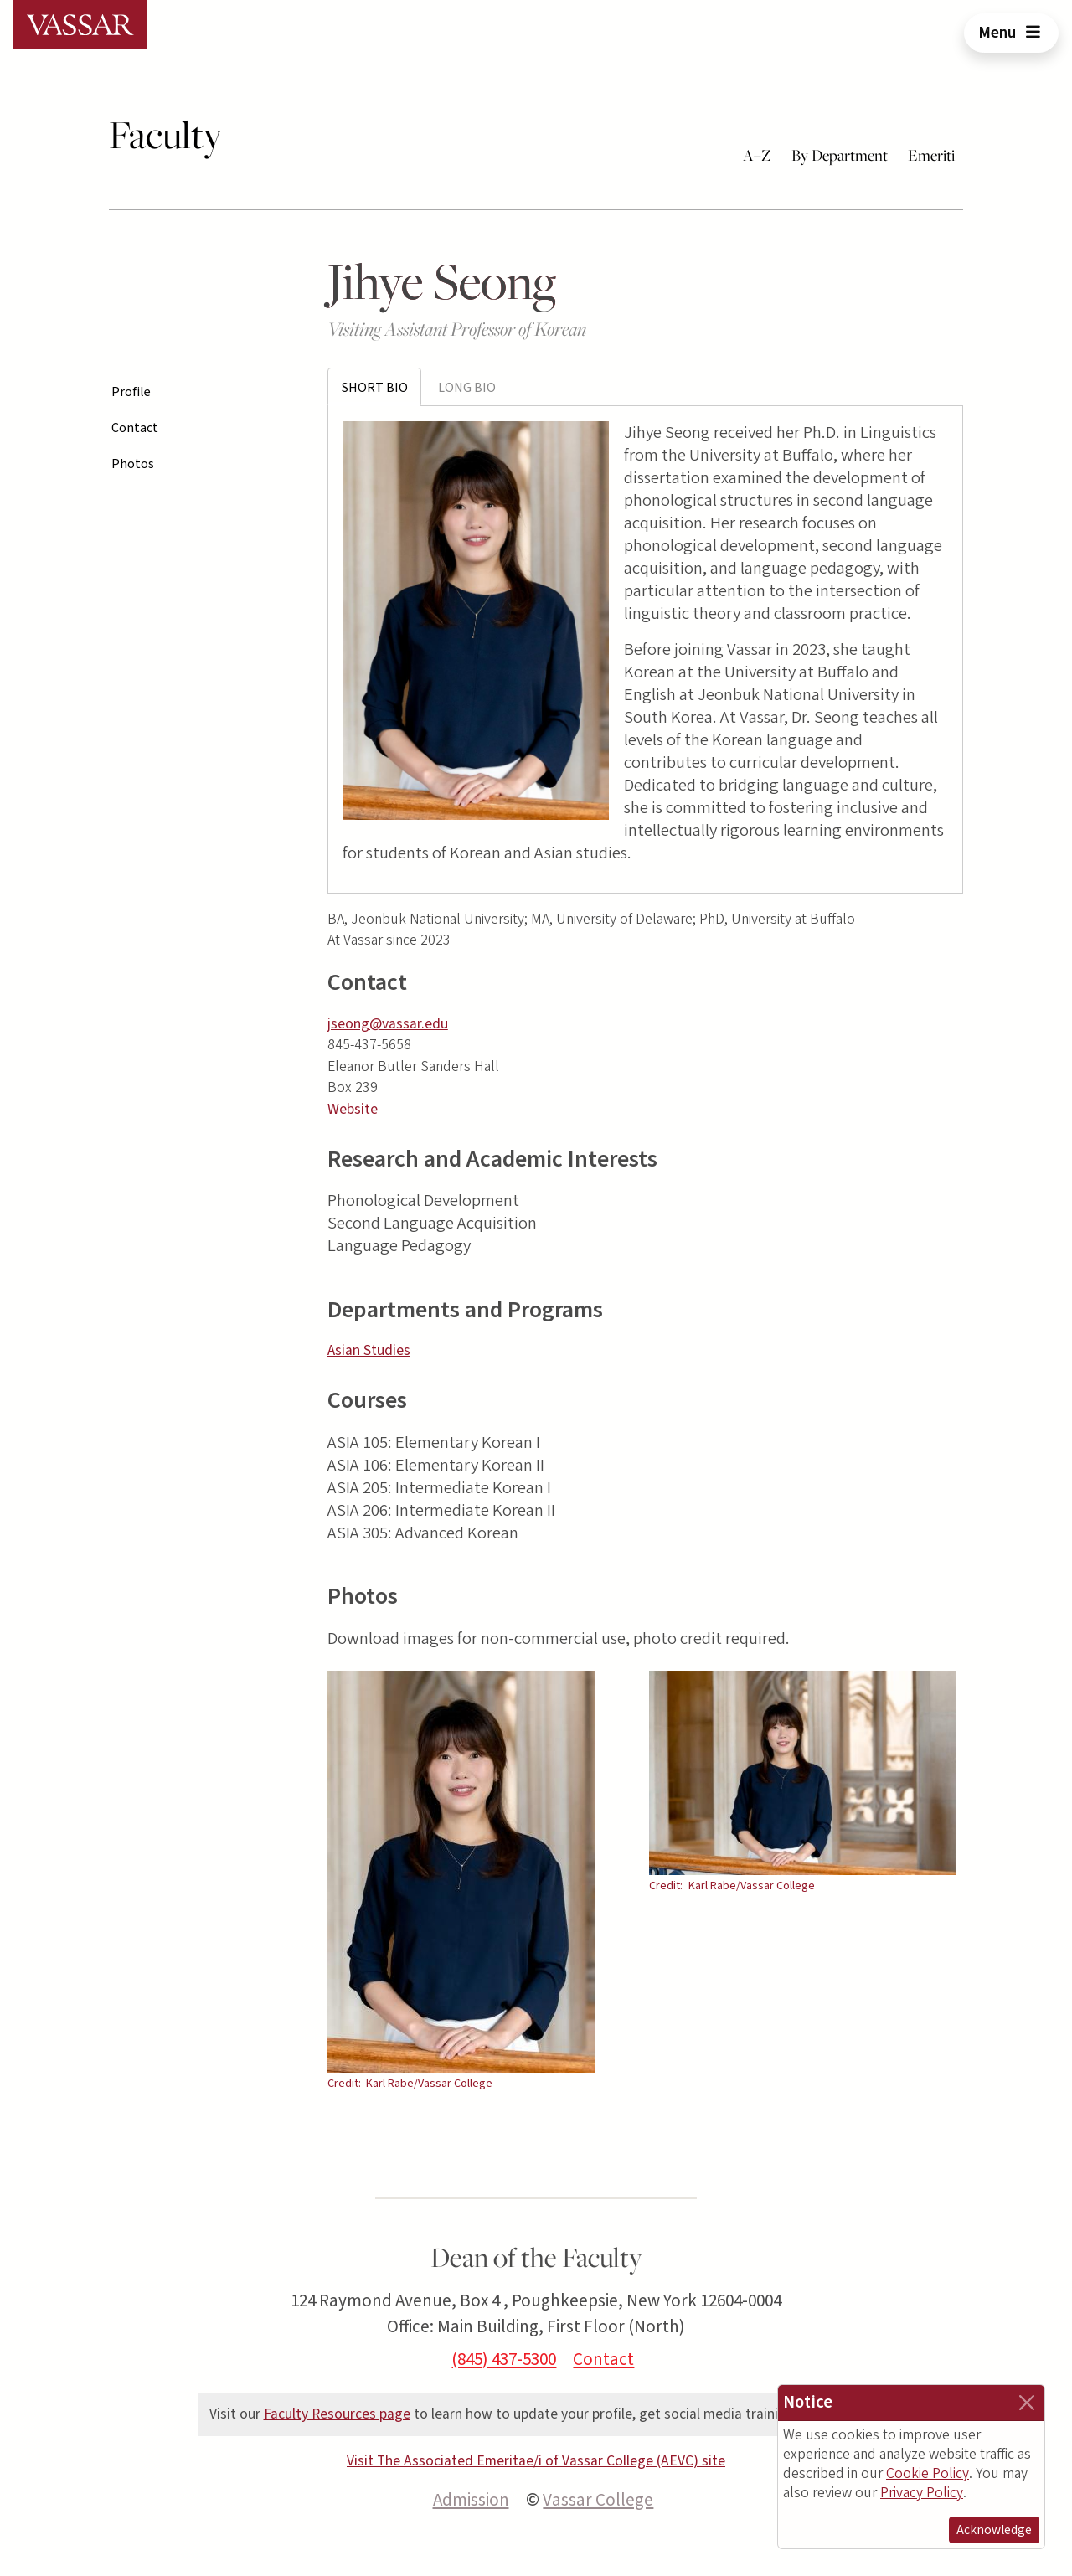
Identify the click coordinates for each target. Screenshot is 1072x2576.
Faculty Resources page (337, 2413)
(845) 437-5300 (503, 2359)
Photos (132, 464)
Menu (1011, 32)
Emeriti (931, 155)
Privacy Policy (921, 2492)
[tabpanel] (645, 649)
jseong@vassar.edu (387, 1023)
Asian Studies (368, 1350)
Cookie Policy (927, 2473)
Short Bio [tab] (375, 388)
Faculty (165, 135)
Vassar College (598, 2499)
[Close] (1026, 2402)
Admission (471, 2499)
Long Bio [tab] (467, 388)
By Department (839, 155)
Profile (131, 392)
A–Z (757, 155)
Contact (134, 428)
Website (352, 1109)
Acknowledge (994, 2530)
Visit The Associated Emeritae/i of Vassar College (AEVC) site (536, 2460)
